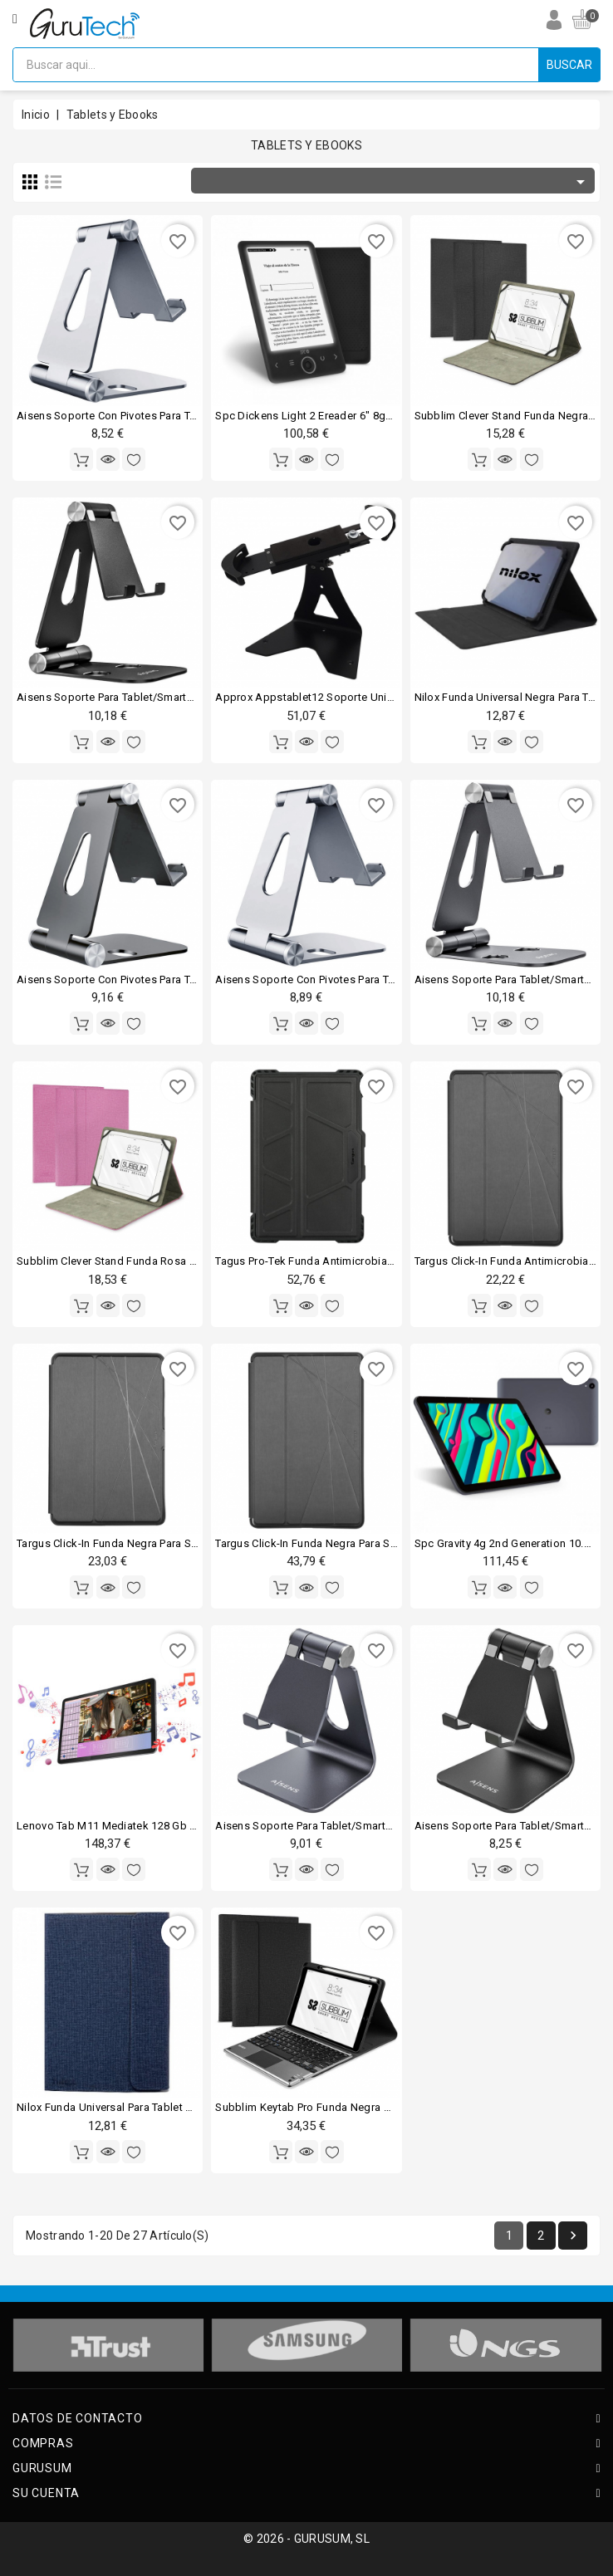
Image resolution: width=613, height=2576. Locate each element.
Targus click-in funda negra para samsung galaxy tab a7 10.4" (373, 1543)
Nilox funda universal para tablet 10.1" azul (126, 2107)
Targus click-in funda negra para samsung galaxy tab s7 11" (170, 1543)
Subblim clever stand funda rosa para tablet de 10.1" (153, 1261)
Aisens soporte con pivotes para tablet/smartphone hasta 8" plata (185, 415)
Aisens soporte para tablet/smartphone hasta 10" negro (160, 697)
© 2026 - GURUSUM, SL (306, 2538)
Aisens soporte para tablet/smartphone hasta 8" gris (350, 1825)
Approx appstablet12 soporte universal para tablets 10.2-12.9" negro (390, 697)
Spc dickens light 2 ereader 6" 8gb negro (320, 415)
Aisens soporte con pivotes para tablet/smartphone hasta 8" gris (183, 979)
